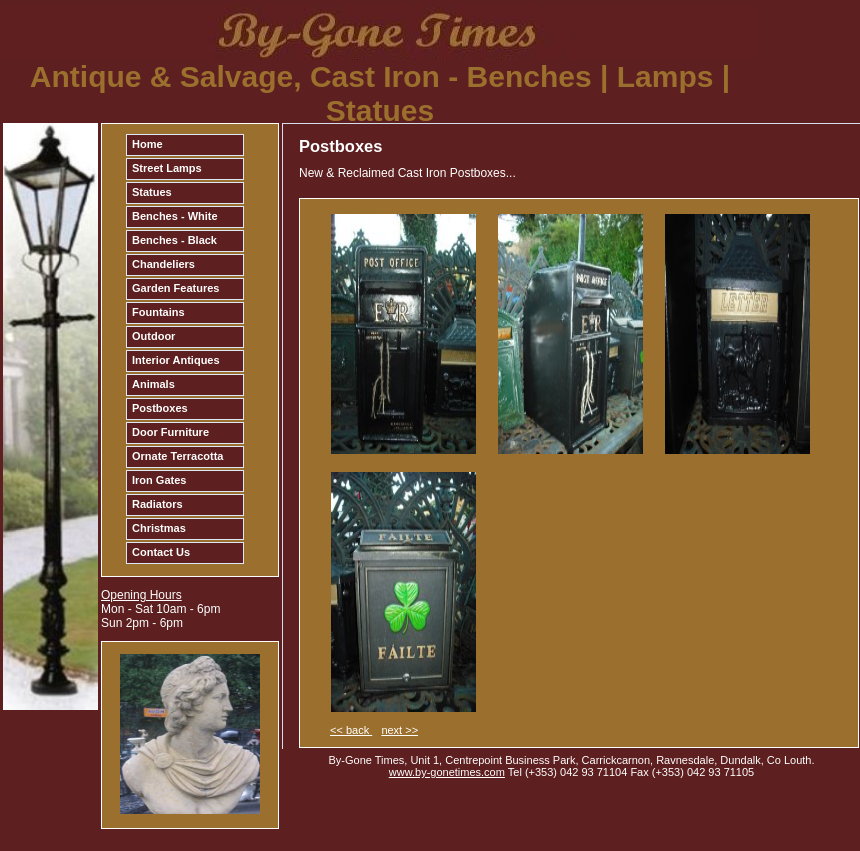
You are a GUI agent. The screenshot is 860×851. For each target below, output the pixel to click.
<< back (351, 730)
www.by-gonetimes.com (447, 772)
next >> (399, 730)
